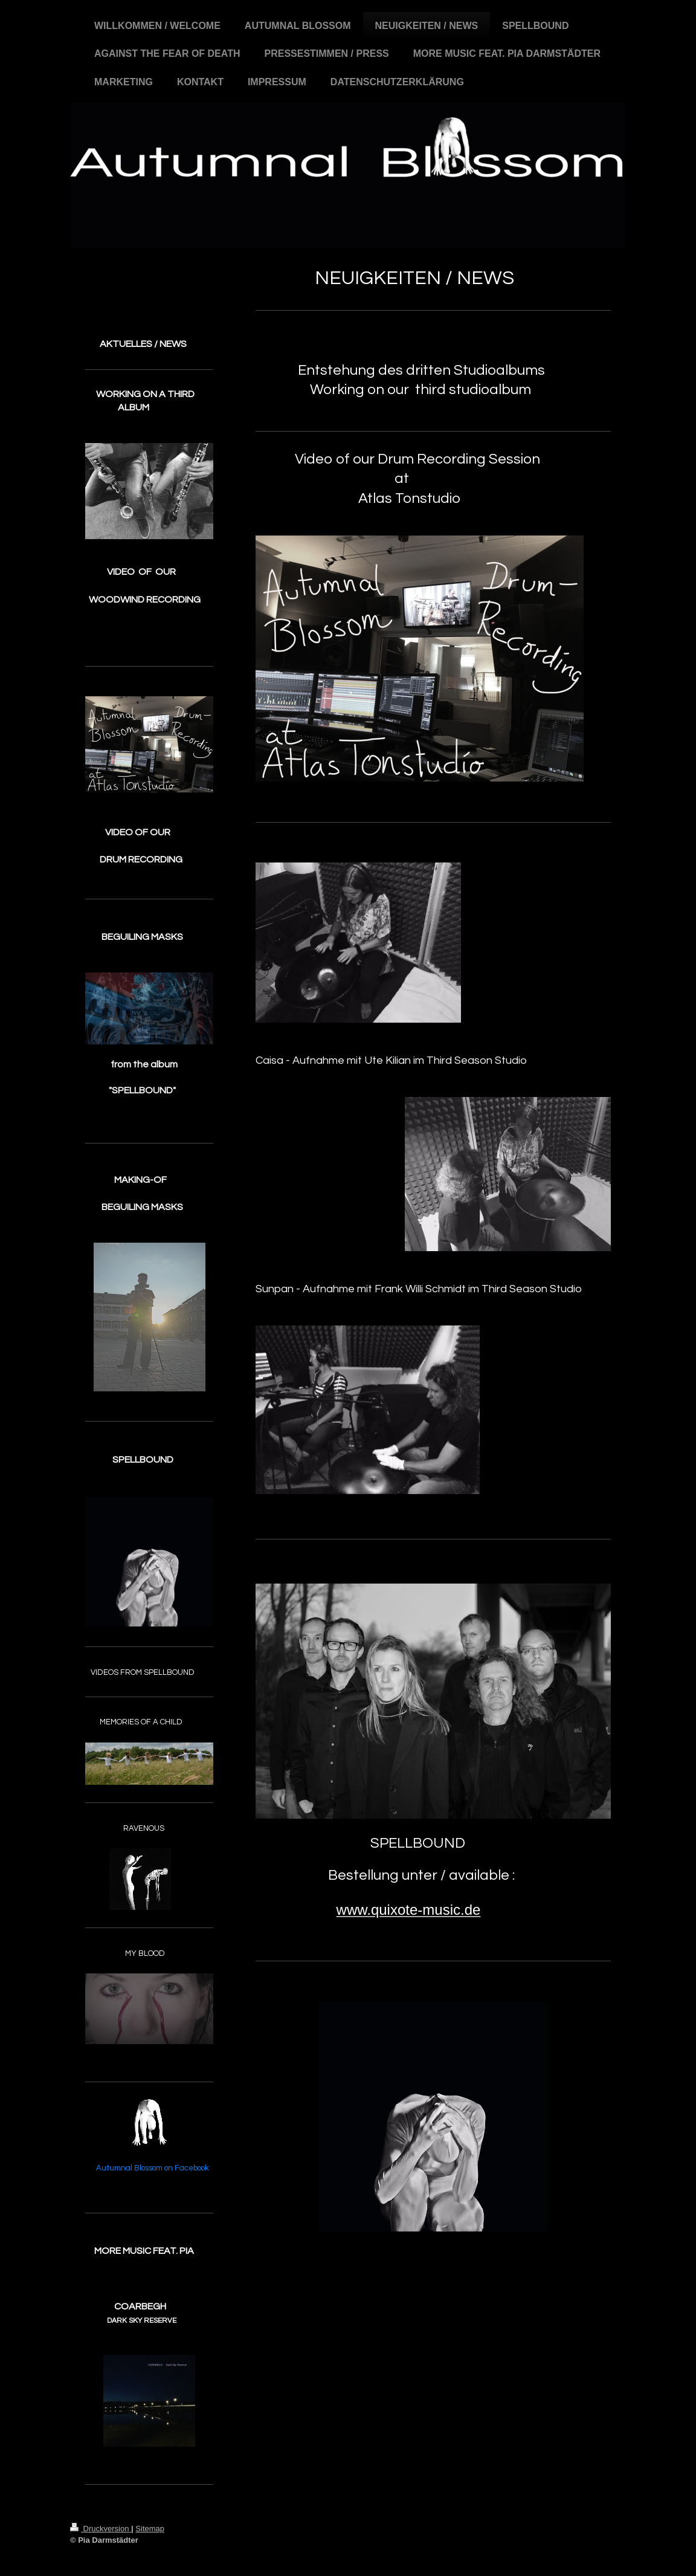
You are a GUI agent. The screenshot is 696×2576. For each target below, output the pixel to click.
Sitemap (149, 2528)
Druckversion (100, 2528)
